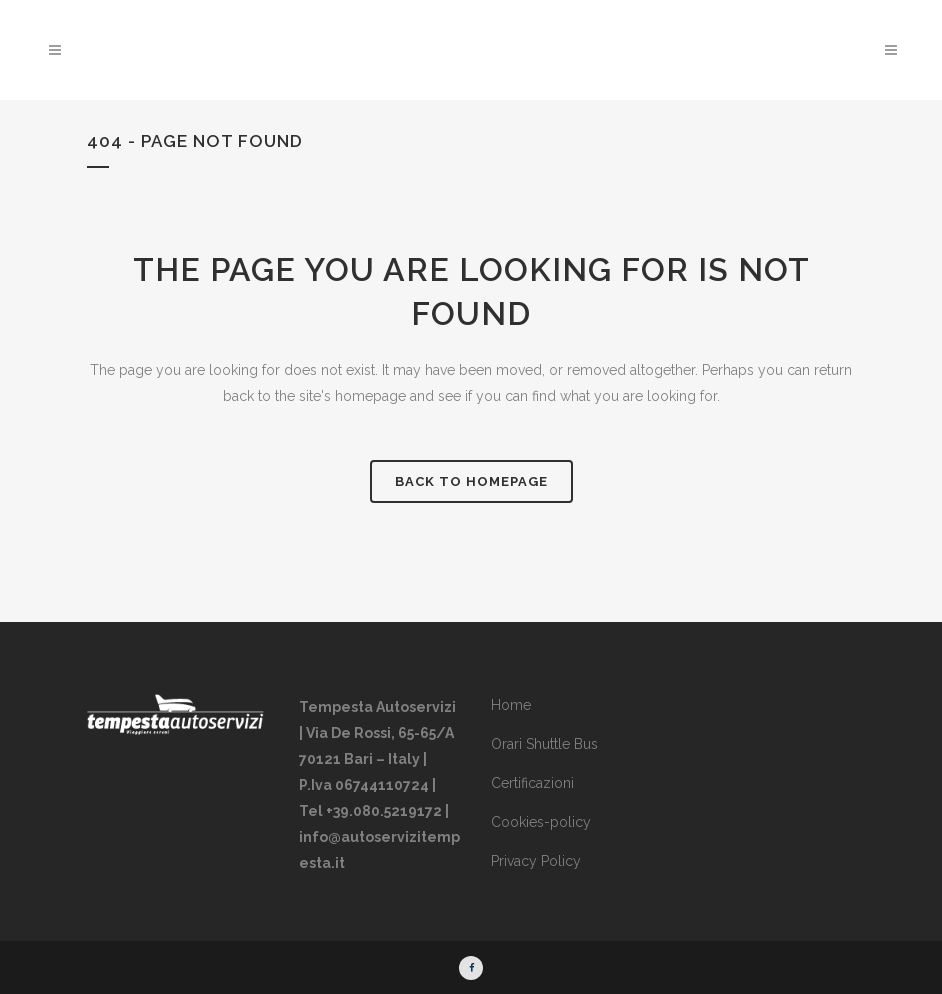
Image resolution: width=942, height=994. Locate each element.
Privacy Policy (536, 861)
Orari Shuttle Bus (544, 744)
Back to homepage (471, 481)
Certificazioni (532, 783)
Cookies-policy (541, 822)
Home (511, 705)
